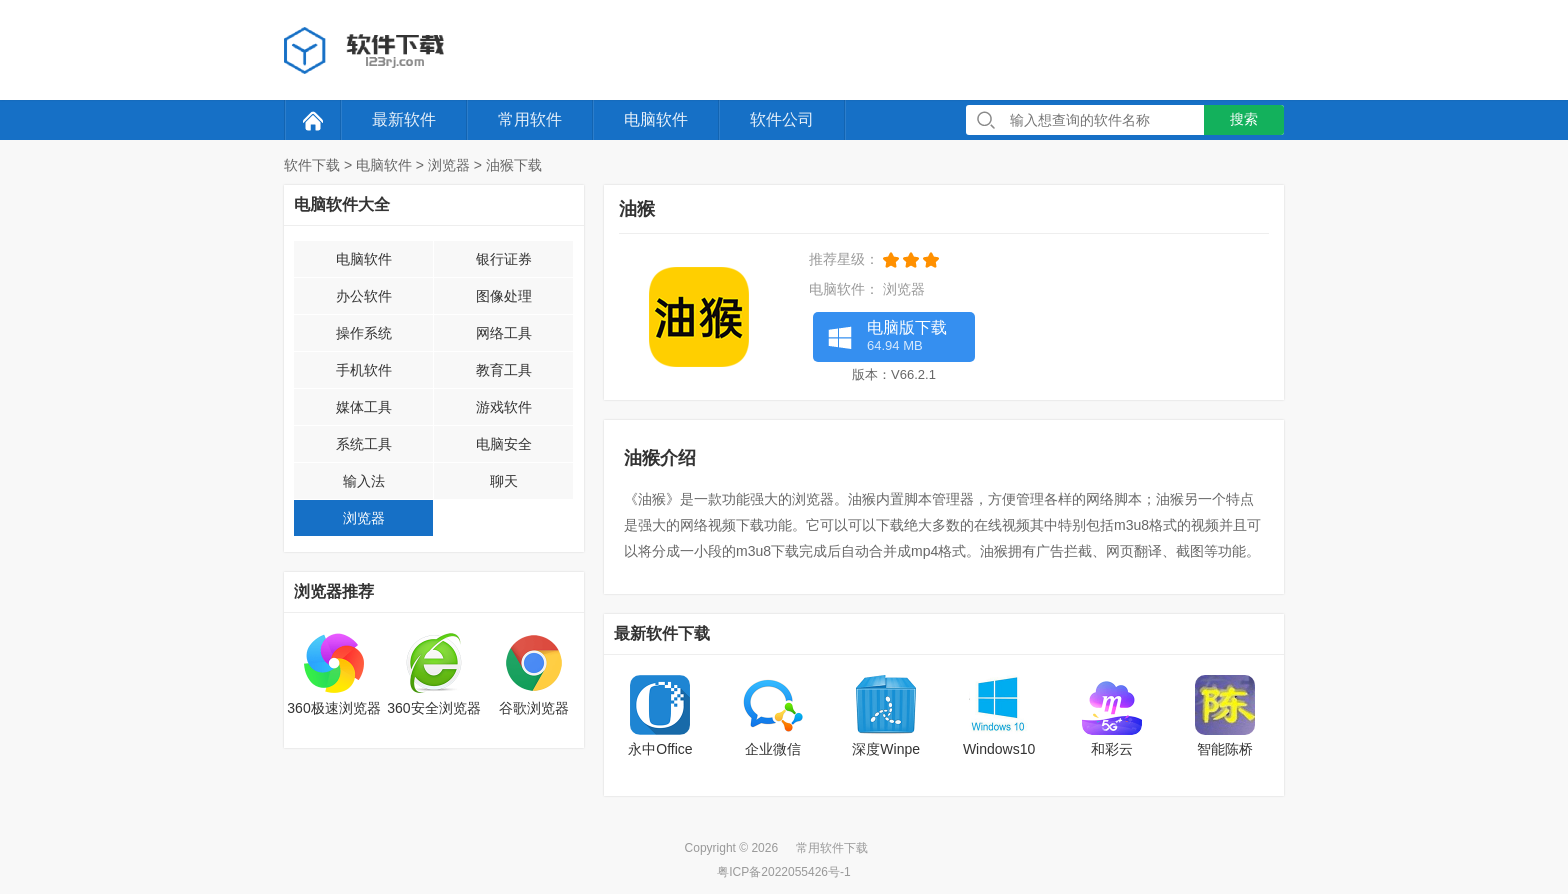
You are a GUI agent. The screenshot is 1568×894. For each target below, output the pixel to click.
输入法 (364, 481)
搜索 (1244, 119)
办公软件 (364, 296)
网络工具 (504, 333)
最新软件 (404, 119)
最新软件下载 (662, 633)
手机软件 (364, 370)
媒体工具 (364, 407)
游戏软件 (504, 407)
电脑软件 (656, 119)
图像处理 (504, 296)
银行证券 (504, 259)
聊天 (504, 481)
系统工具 (364, 444)
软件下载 (312, 165)
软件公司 (782, 119)
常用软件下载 (832, 848)
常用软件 (530, 119)
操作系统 (364, 333)
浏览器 (449, 165)
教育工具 (504, 370)
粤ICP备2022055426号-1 (783, 872)
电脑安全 (504, 444)
